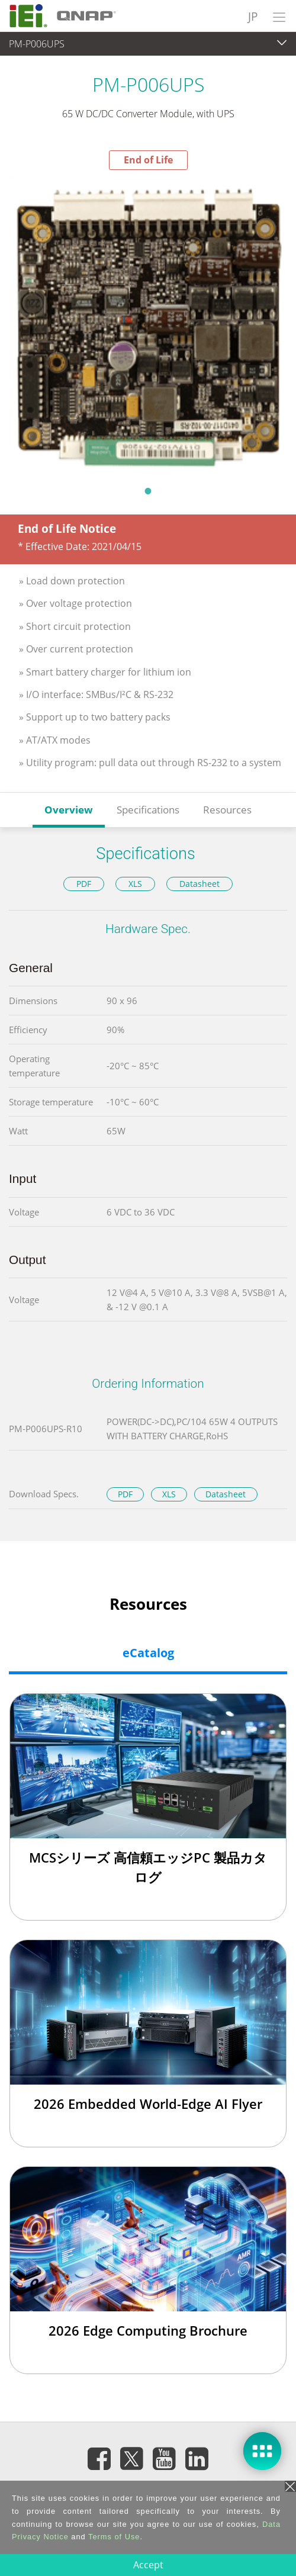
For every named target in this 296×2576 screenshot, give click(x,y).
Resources (227, 809)
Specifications (148, 809)
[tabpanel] (148, 324)
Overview (68, 809)
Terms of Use (114, 2536)
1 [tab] (148, 491)
